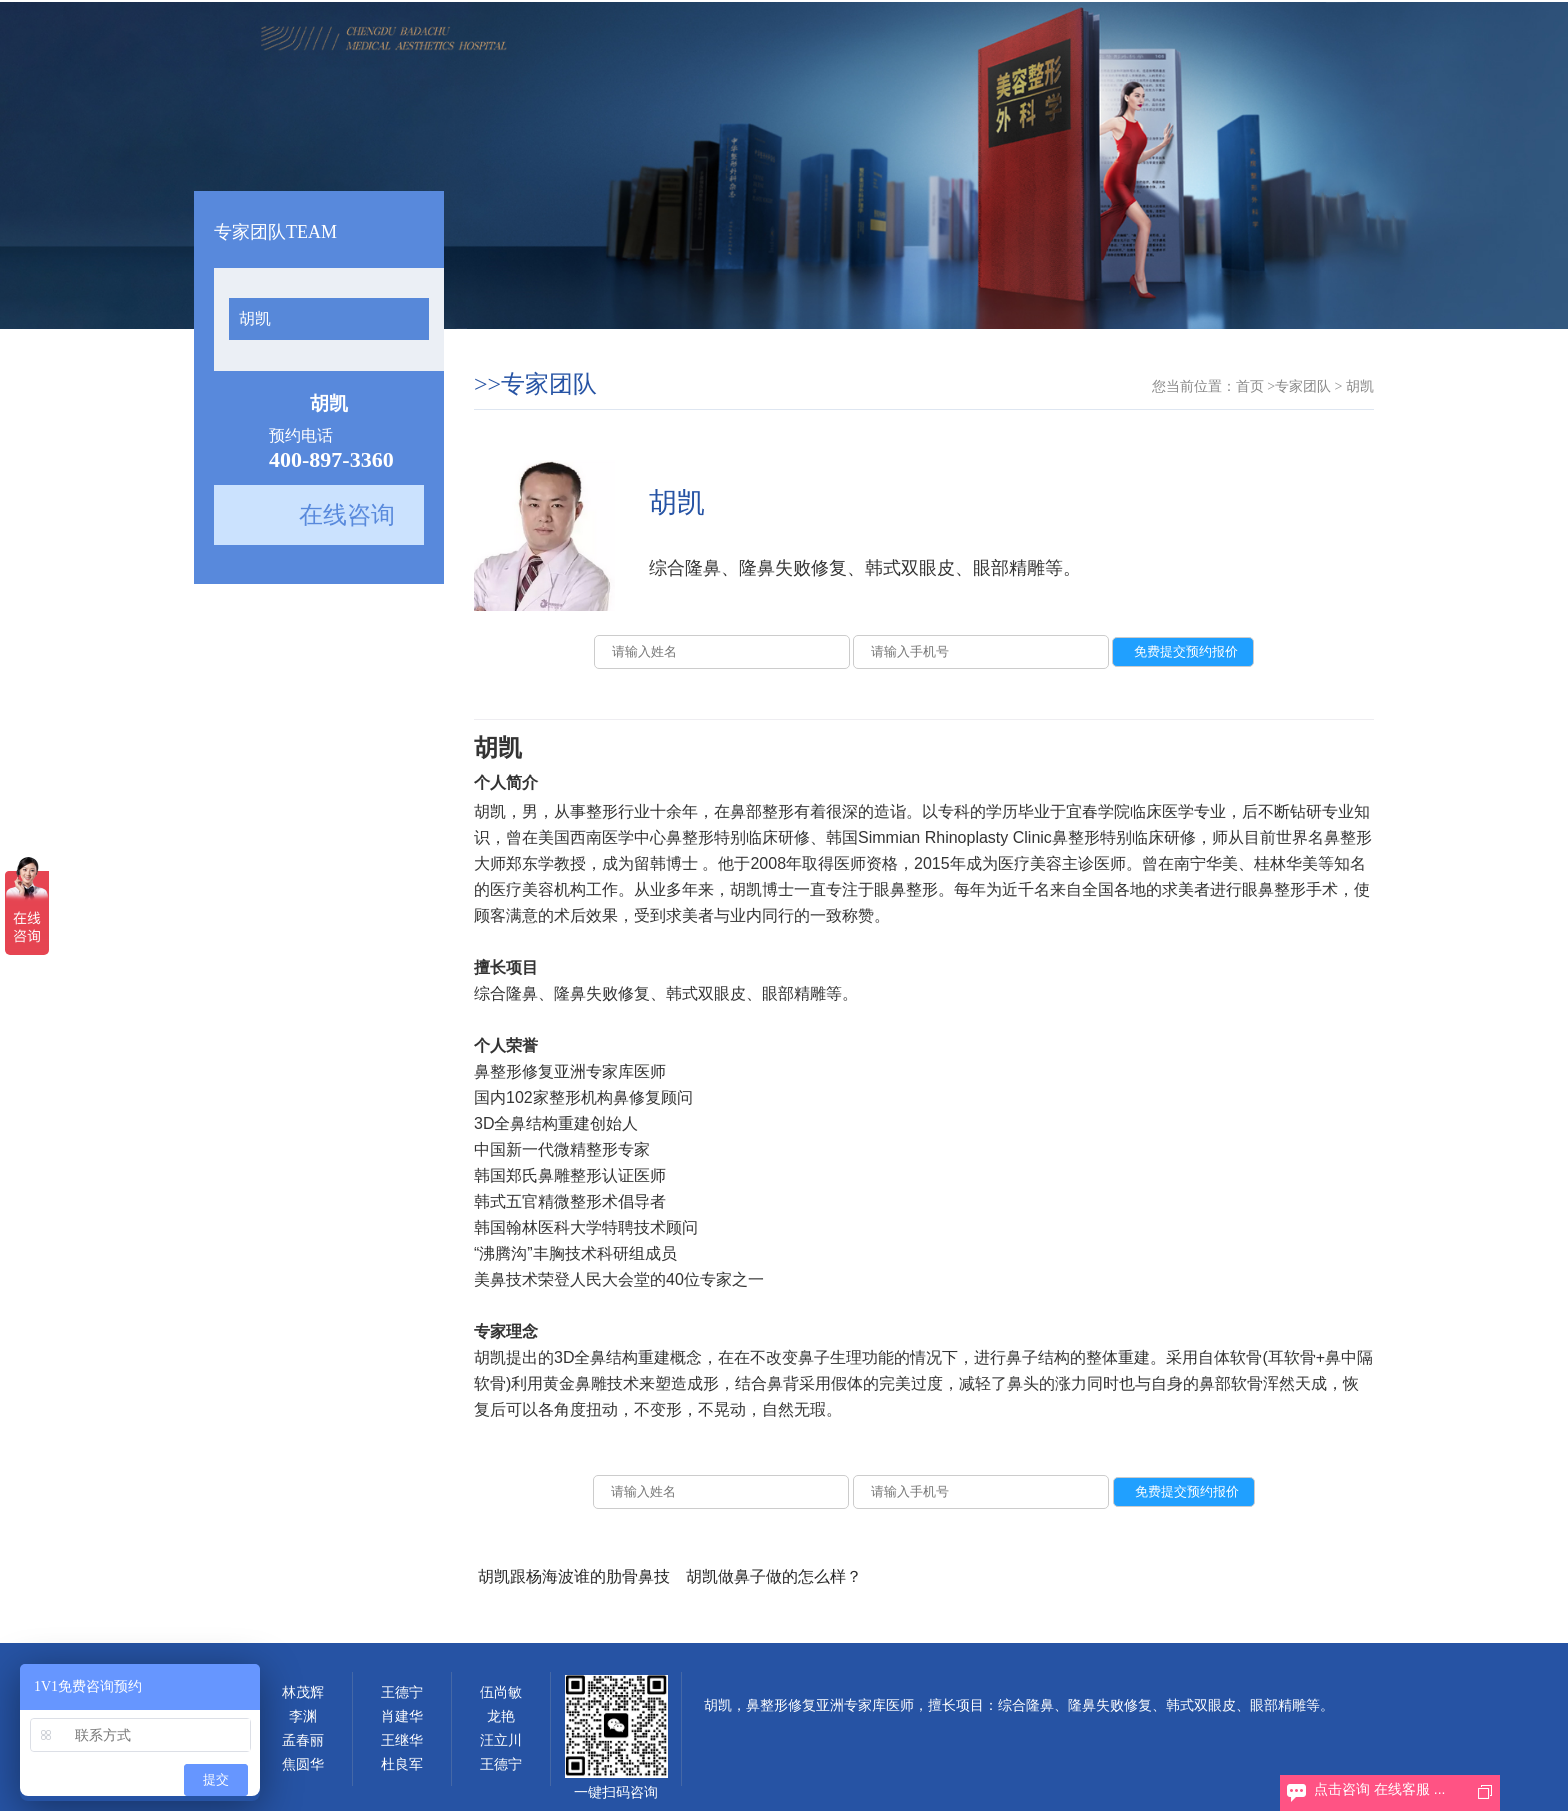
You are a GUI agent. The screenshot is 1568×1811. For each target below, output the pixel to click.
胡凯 (255, 318)
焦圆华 (303, 1764)
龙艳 (501, 1716)
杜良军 (402, 1764)
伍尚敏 (501, 1692)
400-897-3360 (331, 459)
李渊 (303, 1716)
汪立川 (501, 1740)
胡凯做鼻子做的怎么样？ (774, 1576)
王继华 (402, 1740)
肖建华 (402, 1716)
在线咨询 (347, 515)
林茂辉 (303, 1692)
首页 (1250, 386)
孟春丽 (303, 1740)
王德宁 (402, 1692)
